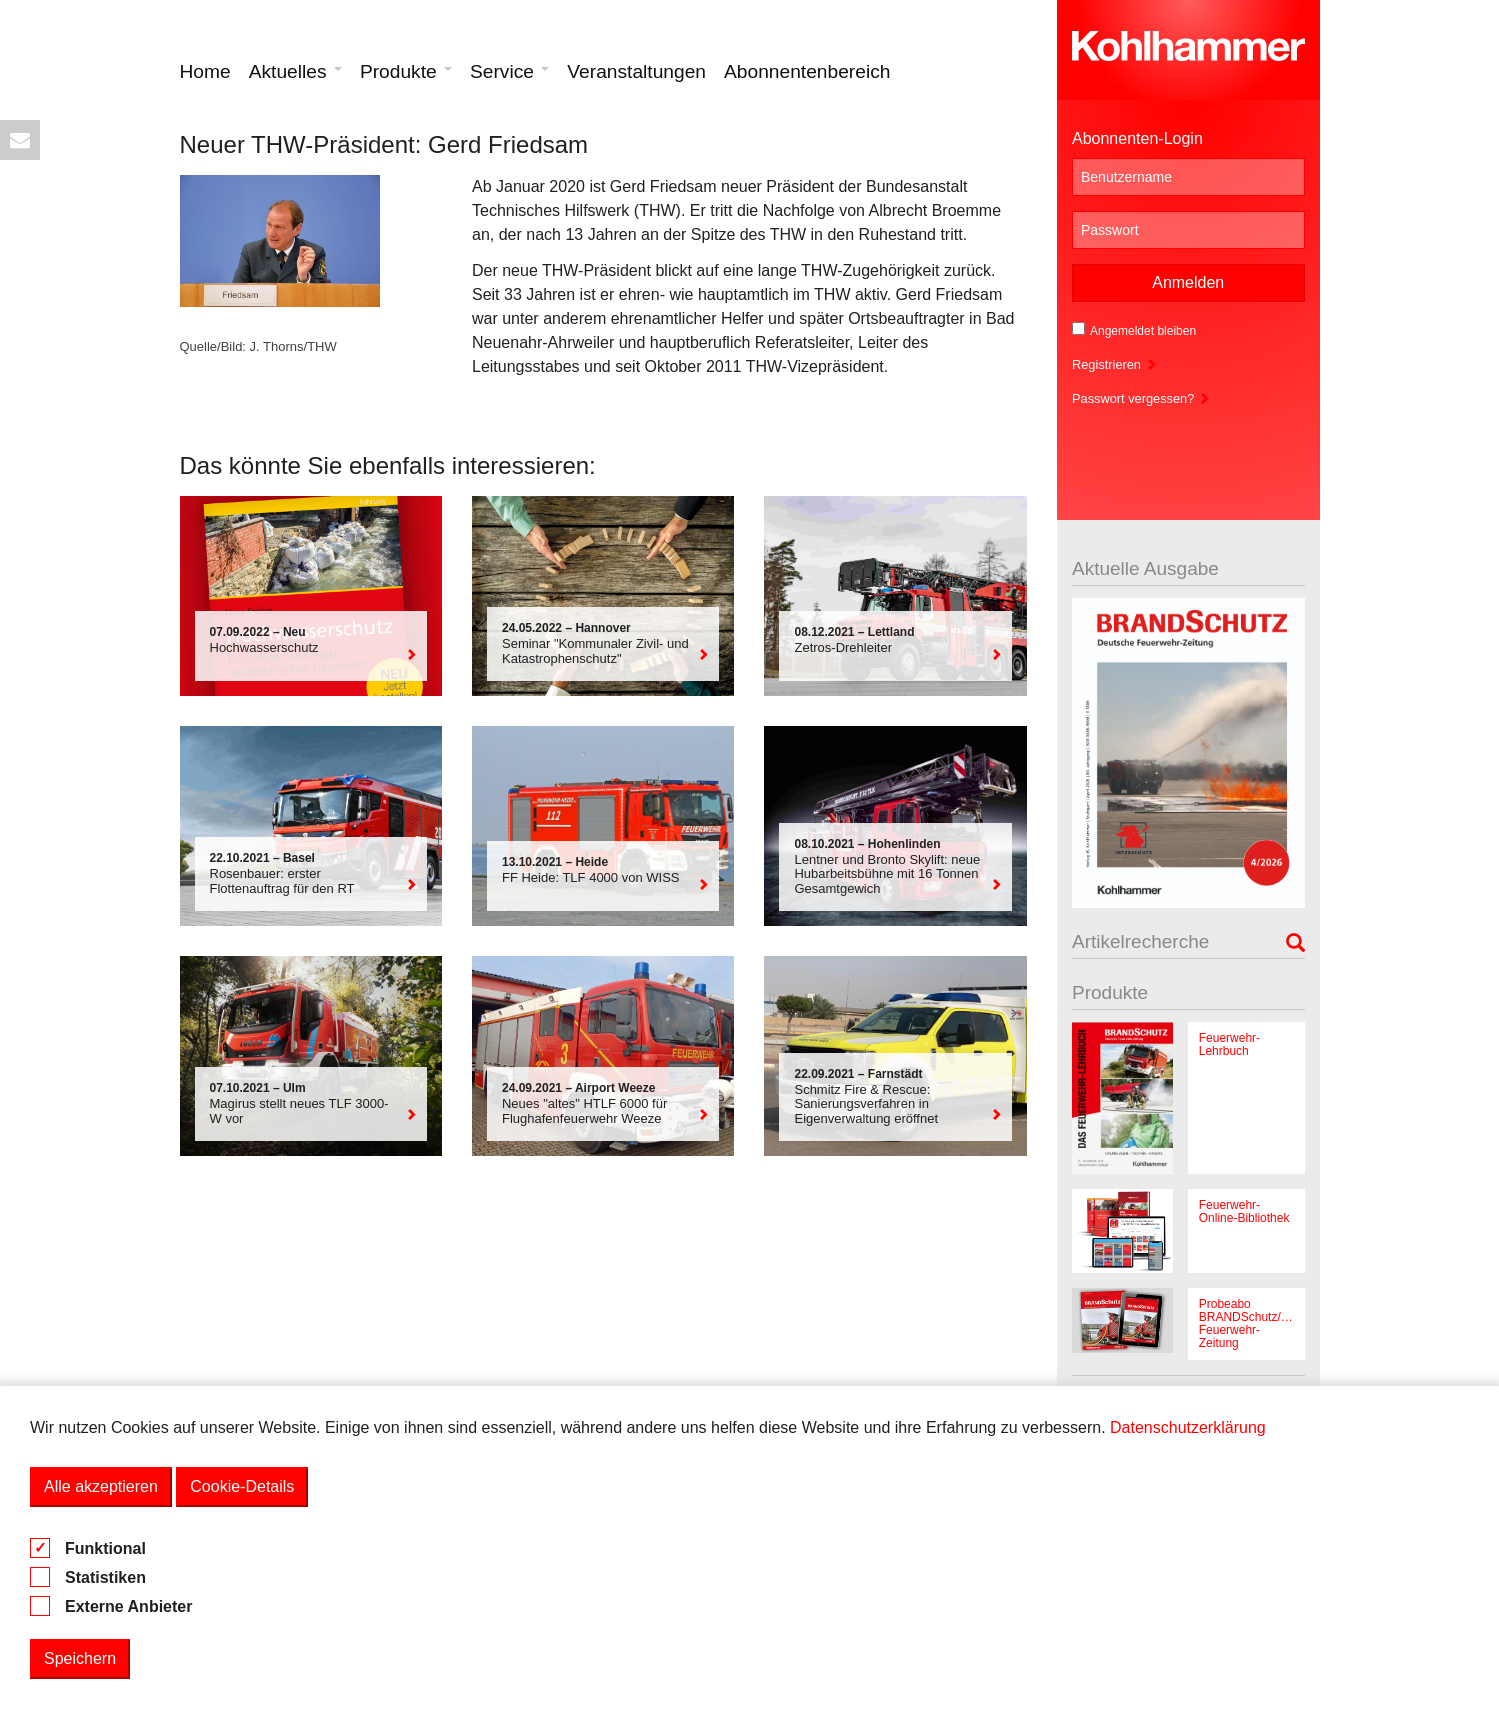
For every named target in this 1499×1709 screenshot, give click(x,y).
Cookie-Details (242, 1486)
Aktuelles (295, 71)
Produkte (406, 71)
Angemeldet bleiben (1134, 330)
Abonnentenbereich (807, 71)
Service (509, 71)
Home (205, 71)
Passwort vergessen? (1141, 398)
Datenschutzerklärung (1188, 1427)
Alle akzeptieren (101, 1486)
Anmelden (1188, 282)
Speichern (80, 1658)
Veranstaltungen (636, 71)
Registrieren (1114, 364)
